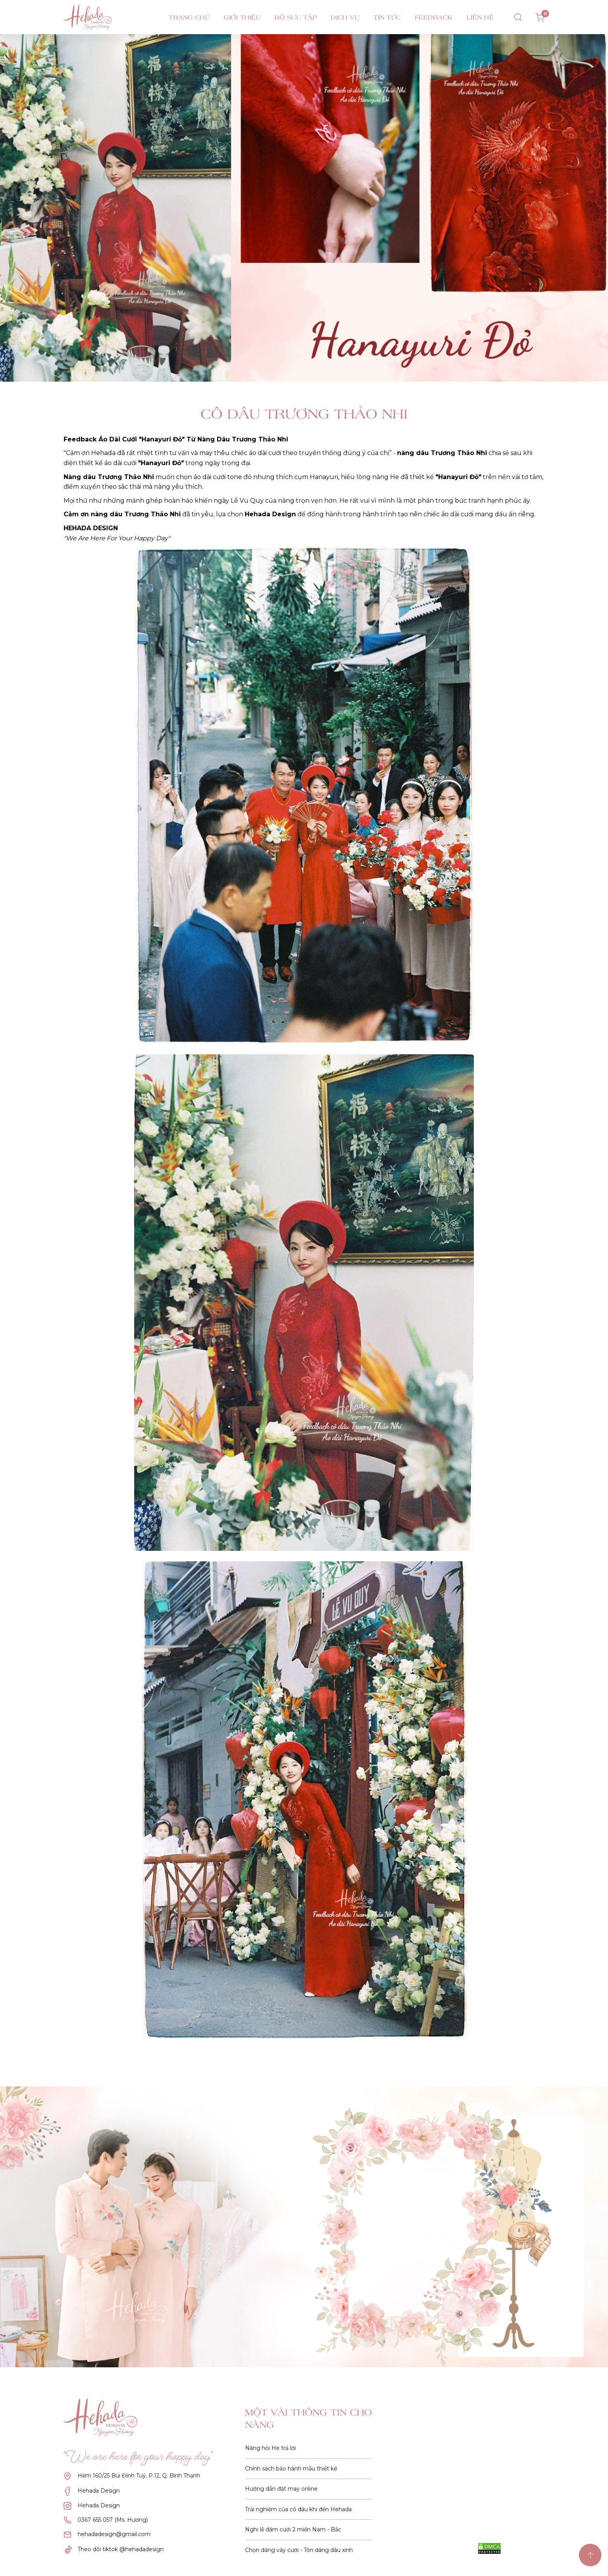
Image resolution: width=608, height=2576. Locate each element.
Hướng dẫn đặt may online (281, 2488)
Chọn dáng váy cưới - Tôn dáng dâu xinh (299, 2550)
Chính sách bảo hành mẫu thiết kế (291, 2468)
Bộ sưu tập (296, 17)
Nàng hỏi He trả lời (270, 2448)
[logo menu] (102, 17)
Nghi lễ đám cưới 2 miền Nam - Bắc (293, 2529)
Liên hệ (480, 17)
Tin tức (387, 17)
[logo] (106, 2417)
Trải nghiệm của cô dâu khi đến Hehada (298, 2509)
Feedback (434, 17)
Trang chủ (189, 17)
